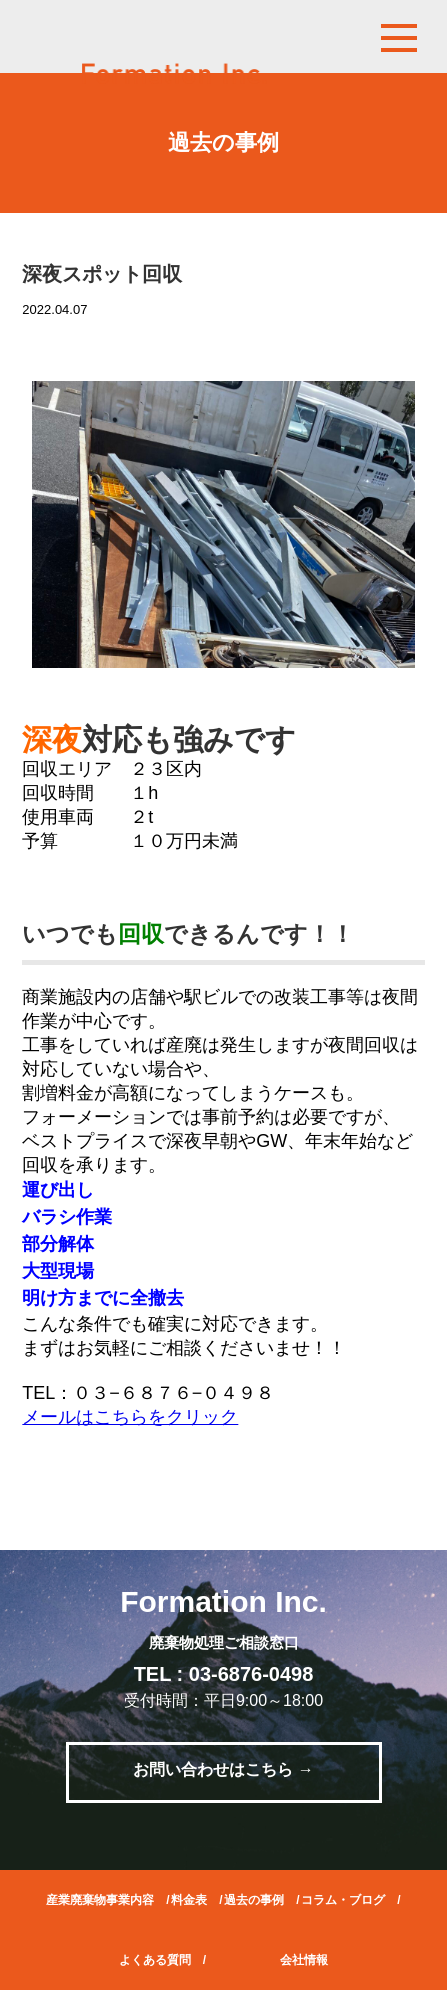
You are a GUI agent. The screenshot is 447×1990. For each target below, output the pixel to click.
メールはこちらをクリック (130, 1417)
